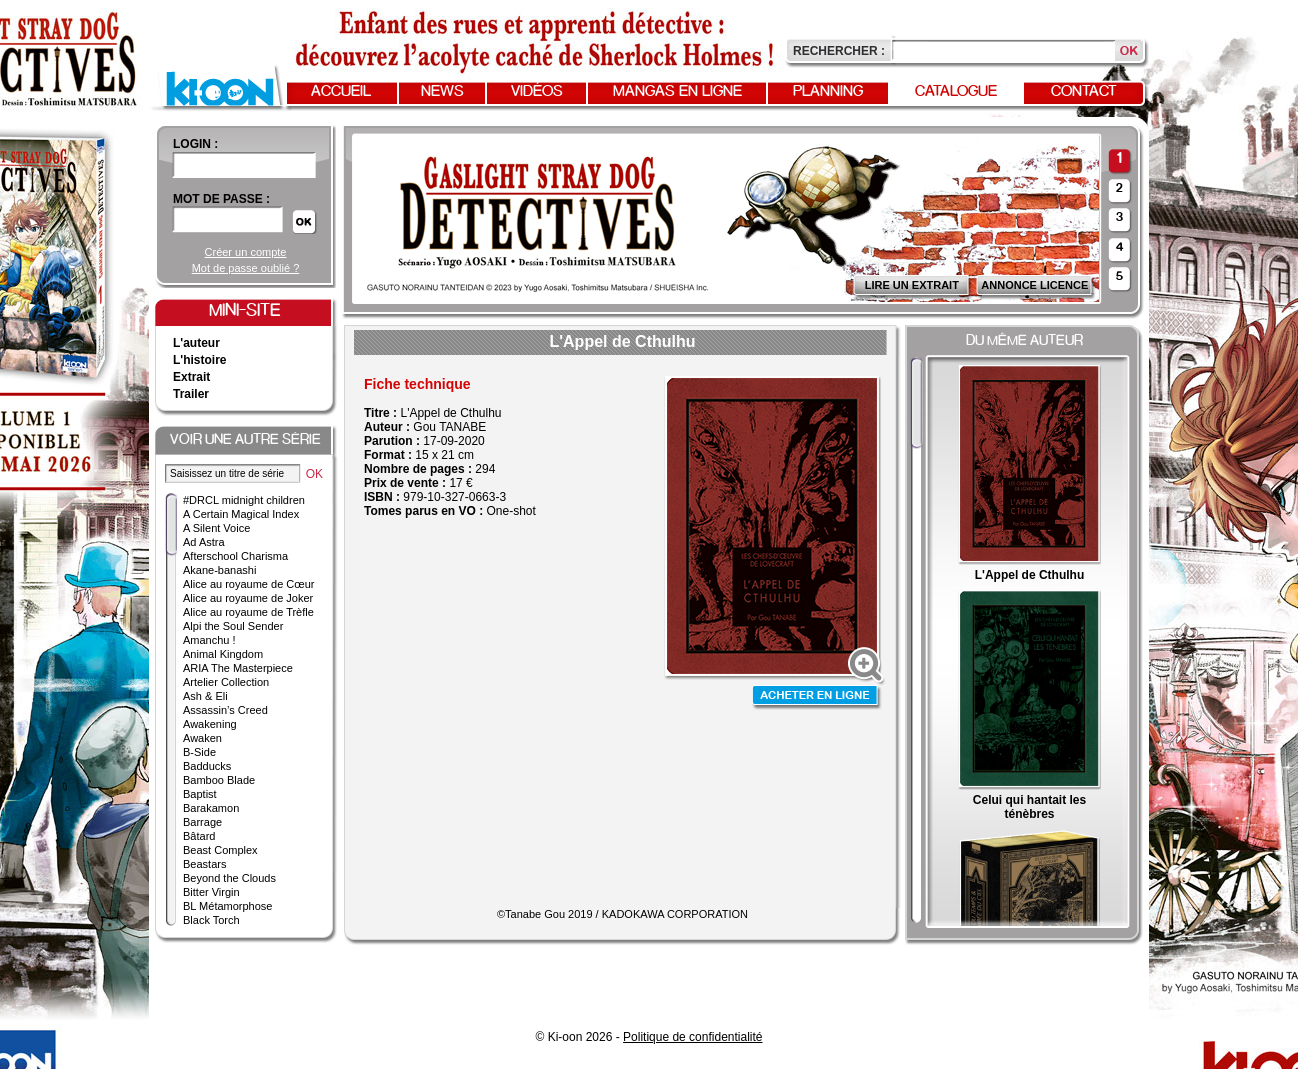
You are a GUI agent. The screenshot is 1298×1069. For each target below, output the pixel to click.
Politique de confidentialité (692, 1037)
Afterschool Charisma (235, 556)
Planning (828, 92)
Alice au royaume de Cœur (248, 584)
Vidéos (537, 92)
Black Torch (211, 920)
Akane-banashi (219, 570)
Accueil (341, 92)
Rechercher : (839, 51)
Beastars (204, 864)
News (442, 92)
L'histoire (200, 360)
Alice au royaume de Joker (248, 598)
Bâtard (199, 836)
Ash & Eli (205, 696)
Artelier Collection (226, 682)
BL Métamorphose (227, 906)
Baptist (200, 794)
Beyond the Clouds (229, 878)
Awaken (202, 738)
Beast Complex (220, 850)
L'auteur (196, 343)
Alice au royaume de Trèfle (248, 612)
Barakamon (211, 808)
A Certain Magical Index (241, 514)
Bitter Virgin (211, 892)
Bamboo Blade (219, 780)
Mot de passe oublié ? (246, 268)
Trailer (191, 394)
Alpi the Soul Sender (233, 626)
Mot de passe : (221, 199)
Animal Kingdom (223, 654)
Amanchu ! (209, 640)
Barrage (202, 822)
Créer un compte (246, 252)
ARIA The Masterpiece (238, 668)
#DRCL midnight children (244, 500)
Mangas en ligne (677, 92)
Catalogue (956, 92)
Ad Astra (204, 542)
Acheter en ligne (817, 697)
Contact (1084, 92)
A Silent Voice (216, 528)
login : (195, 144)
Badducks (207, 766)
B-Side (199, 752)
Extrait (191, 377)
